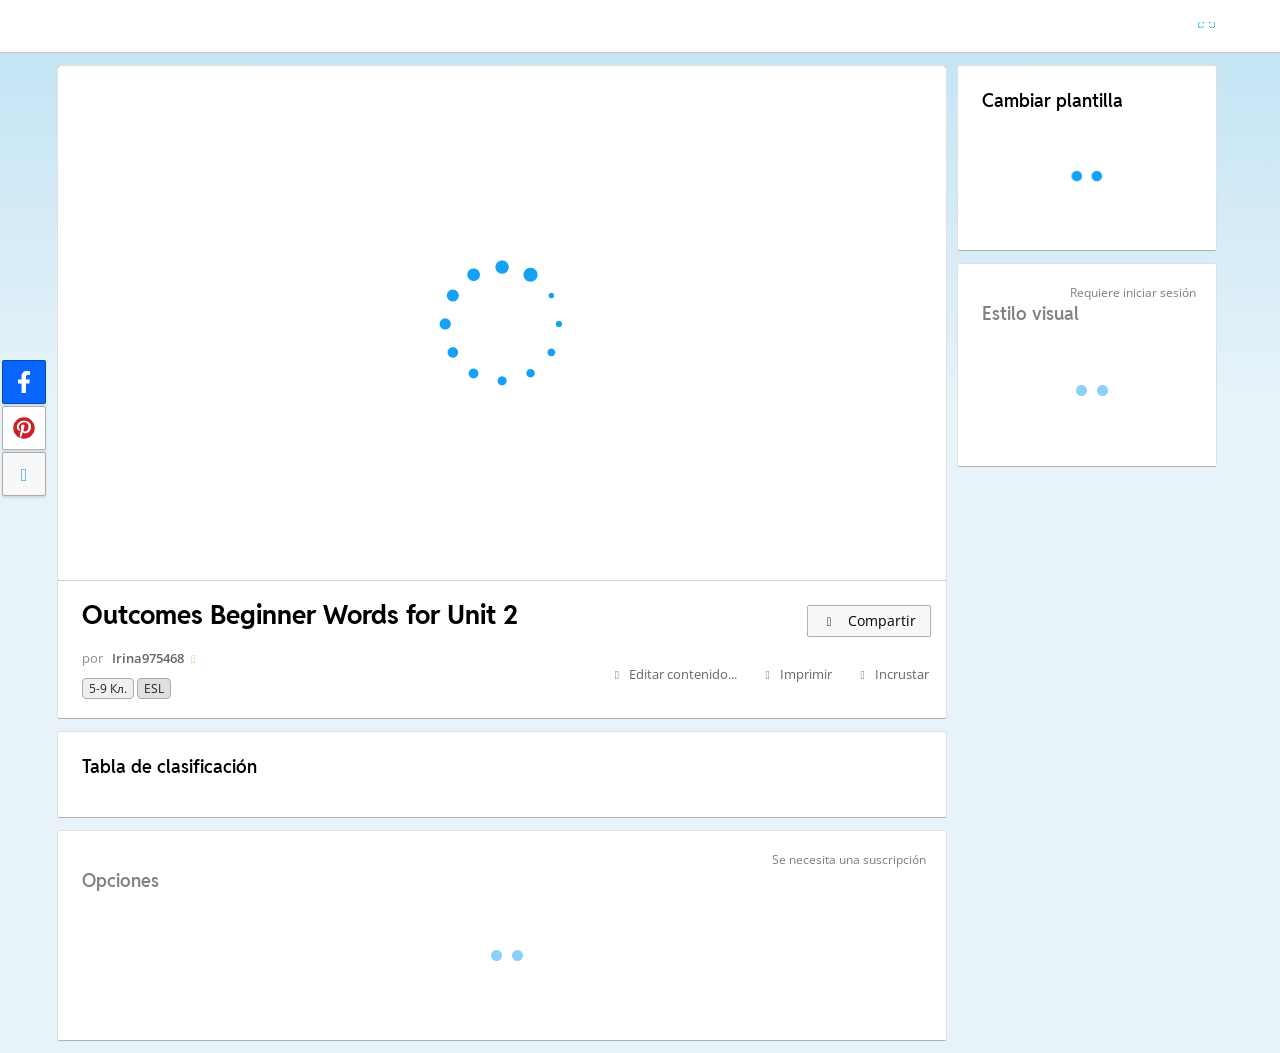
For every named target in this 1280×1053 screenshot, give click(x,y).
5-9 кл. (108, 688)
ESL (154, 688)
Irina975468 (148, 658)
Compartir (869, 620)
